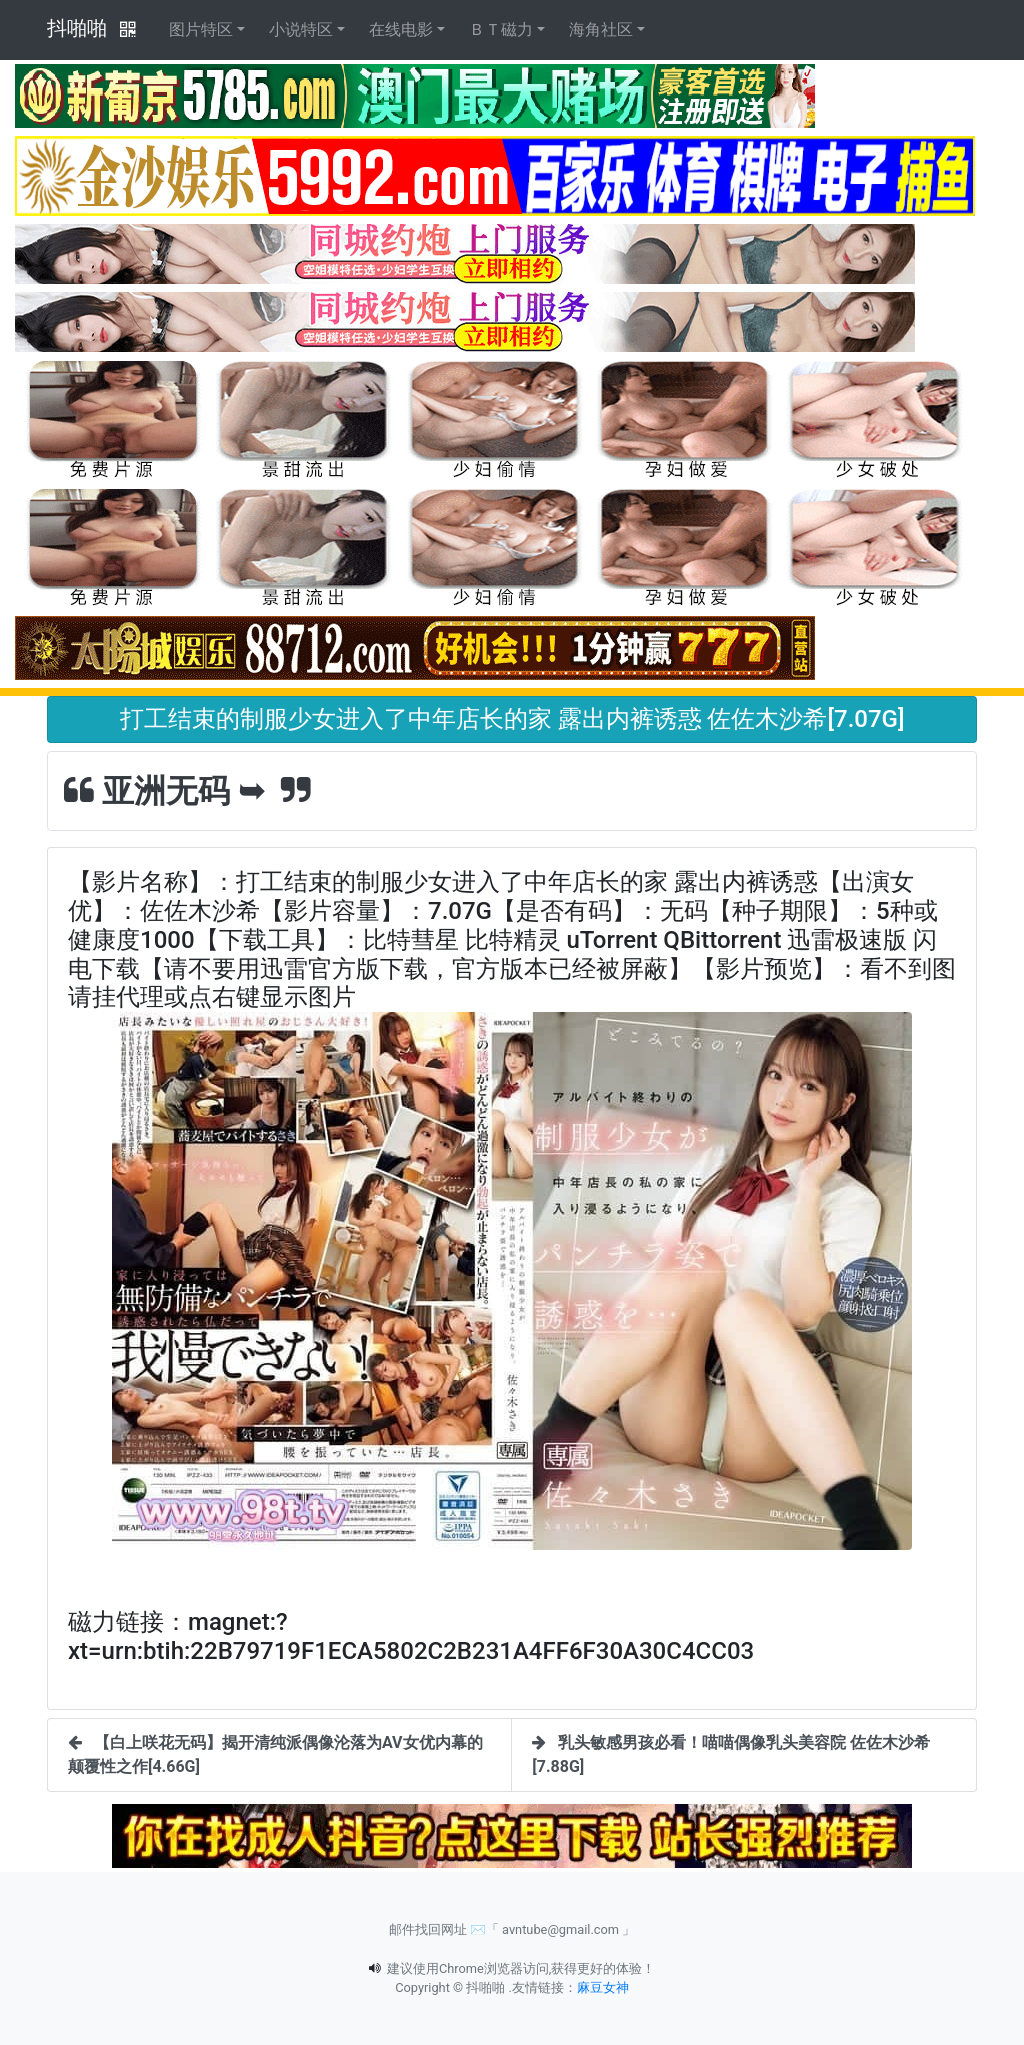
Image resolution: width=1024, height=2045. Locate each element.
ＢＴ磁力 (501, 29)
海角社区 (601, 29)
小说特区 (301, 29)
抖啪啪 (77, 28)
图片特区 (201, 29)
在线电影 (401, 29)
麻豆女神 (603, 1987)
